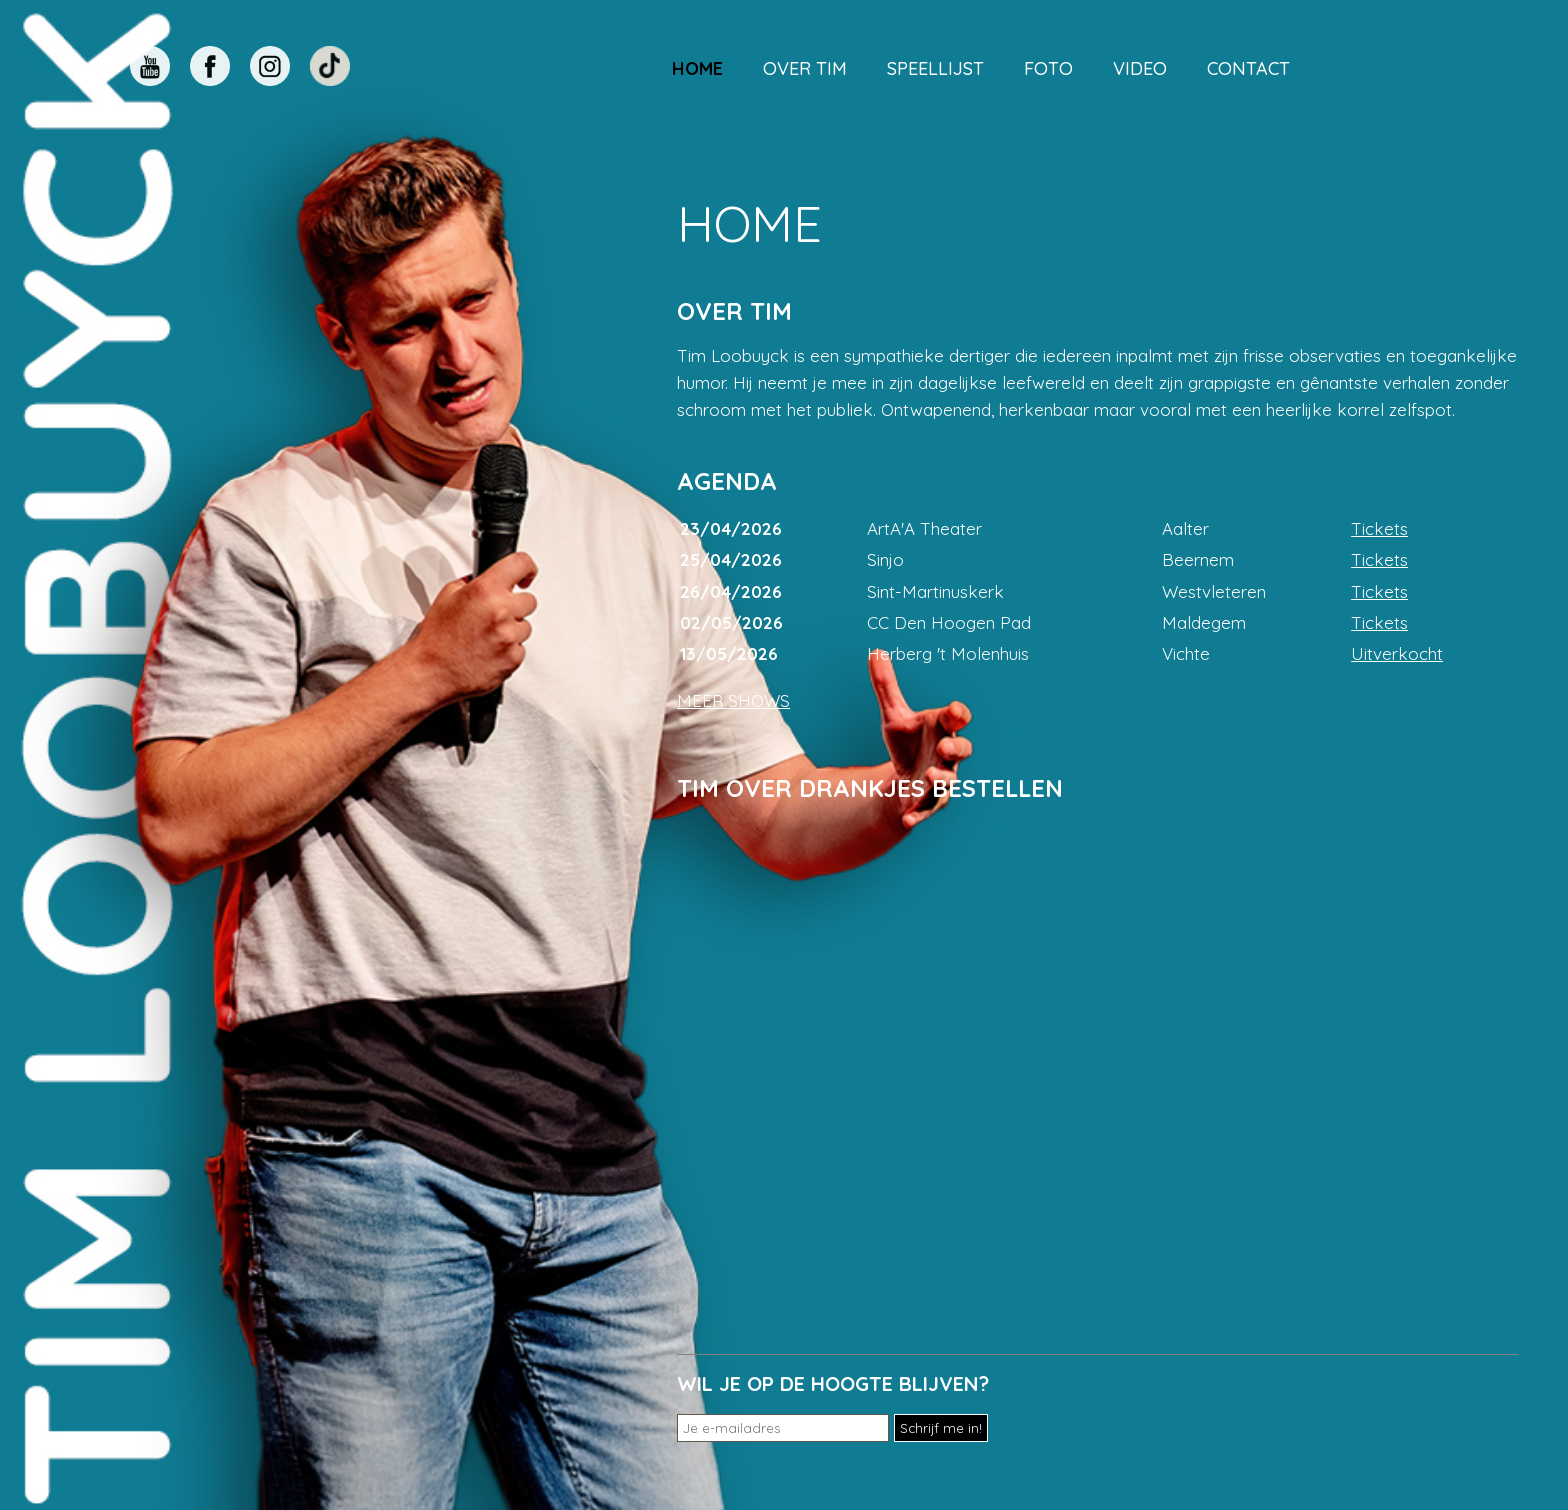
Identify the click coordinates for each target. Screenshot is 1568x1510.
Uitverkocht (1397, 653)
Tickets (1379, 528)
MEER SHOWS (733, 700)
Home (697, 68)
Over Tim (805, 68)
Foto (1048, 68)
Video (1140, 68)
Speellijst (935, 68)
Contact (1248, 68)
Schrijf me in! (941, 1428)
